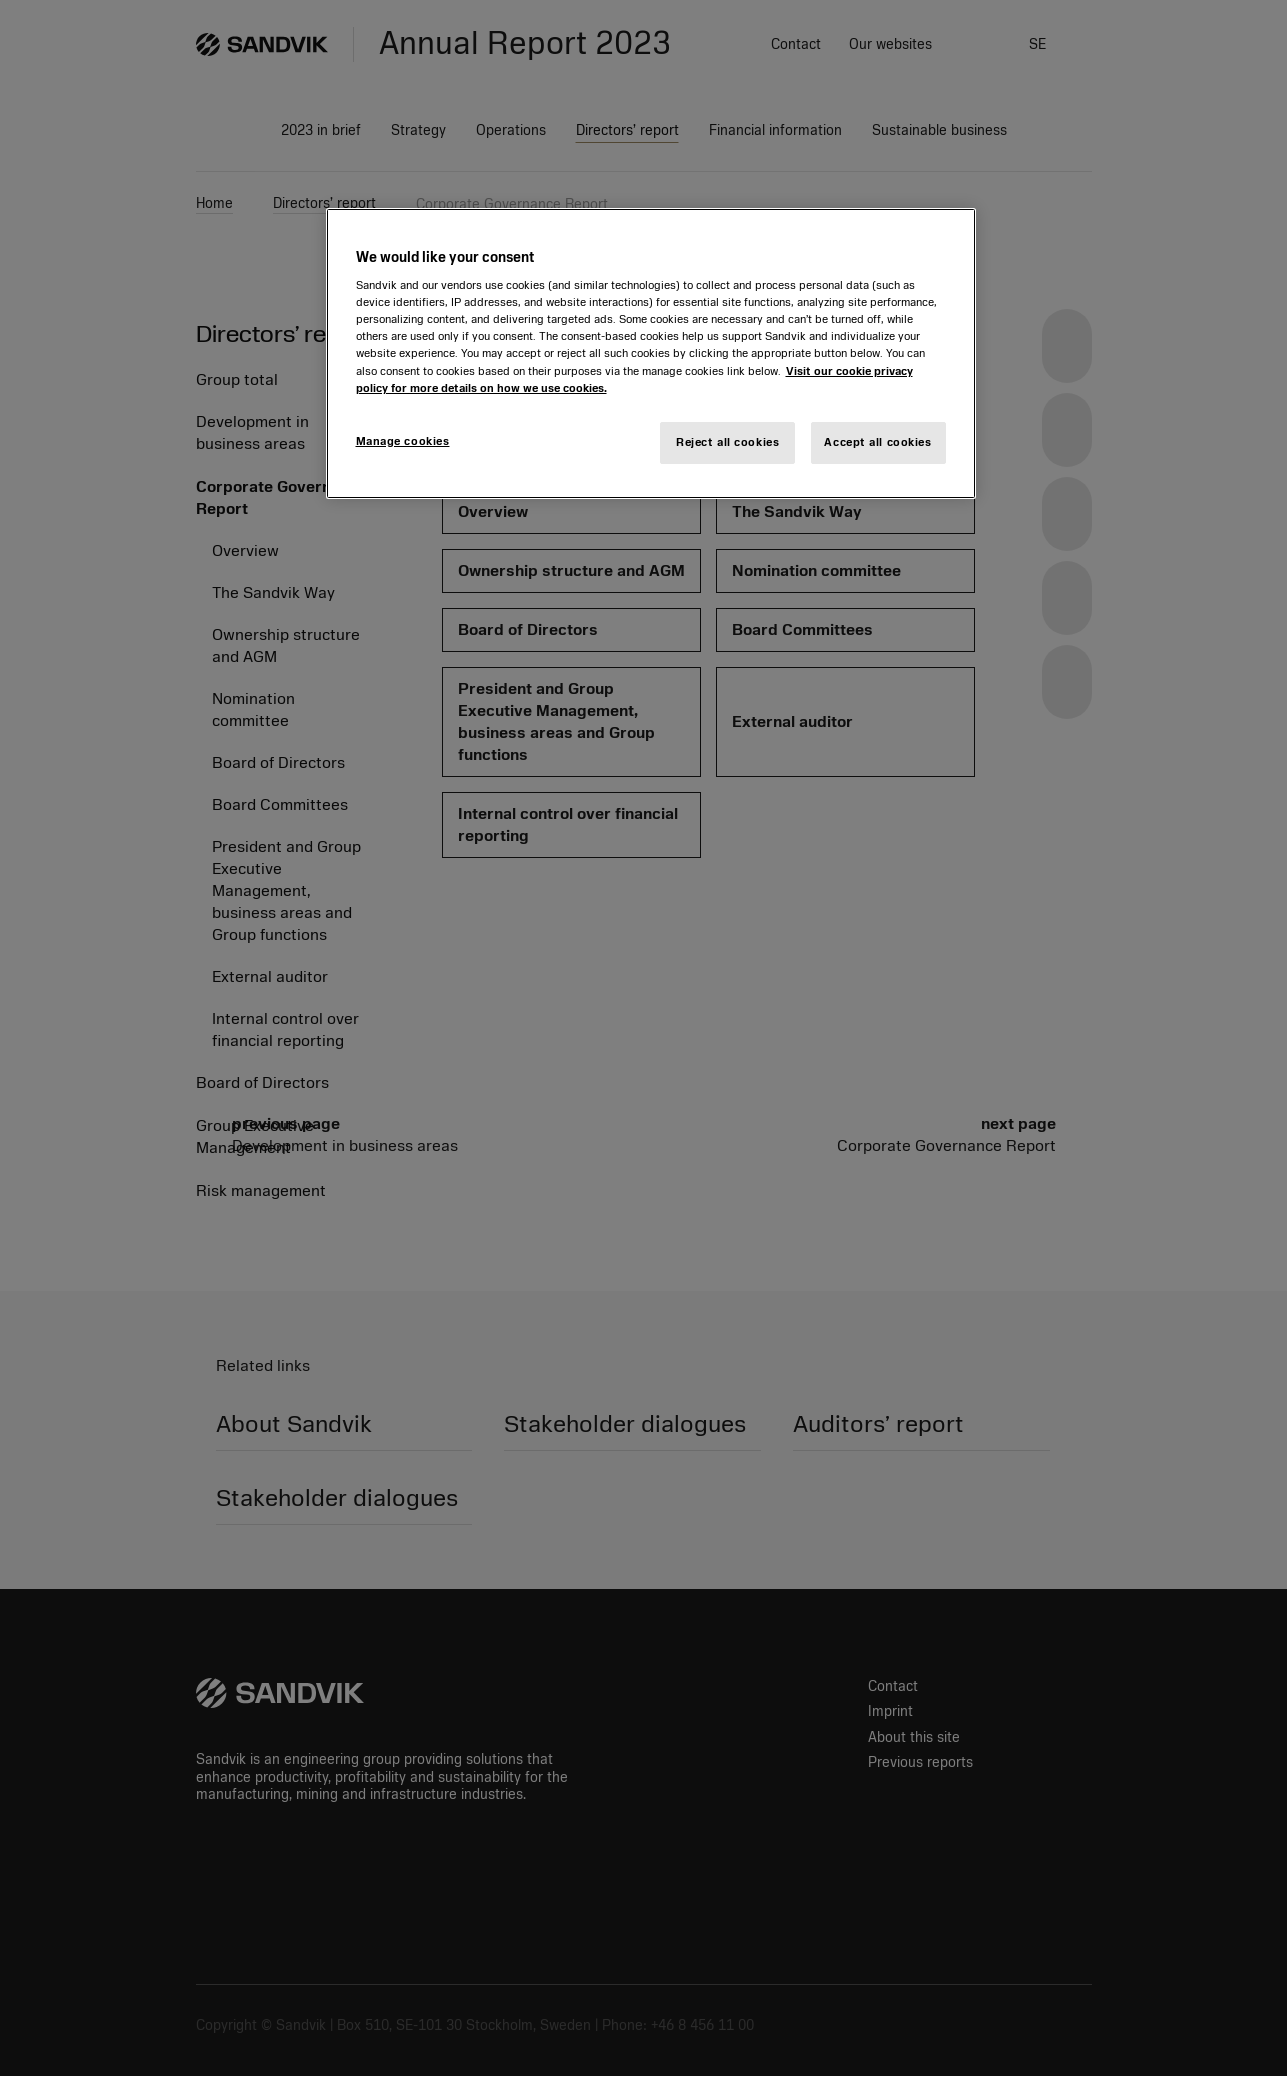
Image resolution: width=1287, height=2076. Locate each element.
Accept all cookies (877, 442)
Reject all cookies (727, 442)
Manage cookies (403, 441)
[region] (651, 353)
